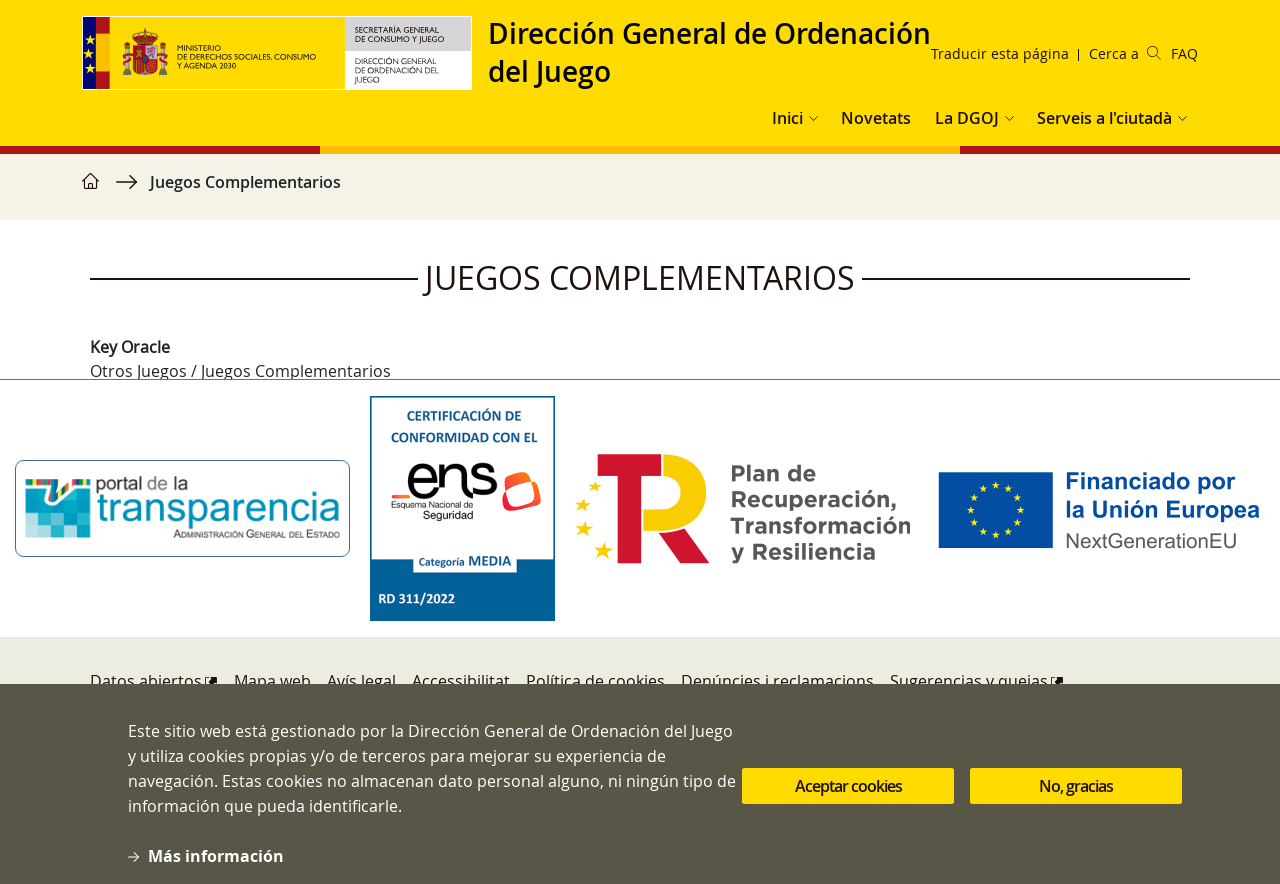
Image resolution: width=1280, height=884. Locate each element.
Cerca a (1125, 53)
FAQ (1184, 53)
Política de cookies (595, 681)
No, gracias (1076, 801)
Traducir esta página (1000, 53)
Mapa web (272, 681)
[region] (640, 192)
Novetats (876, 118)
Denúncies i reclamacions (777, 681)
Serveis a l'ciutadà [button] (1104, 118)
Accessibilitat (461, 681)
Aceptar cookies (848, 801)
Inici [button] (787, 118)
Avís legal (361, 681)
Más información (216, 870)
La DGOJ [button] (967, 118)
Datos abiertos (146, 681)
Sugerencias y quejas (969, 681)
